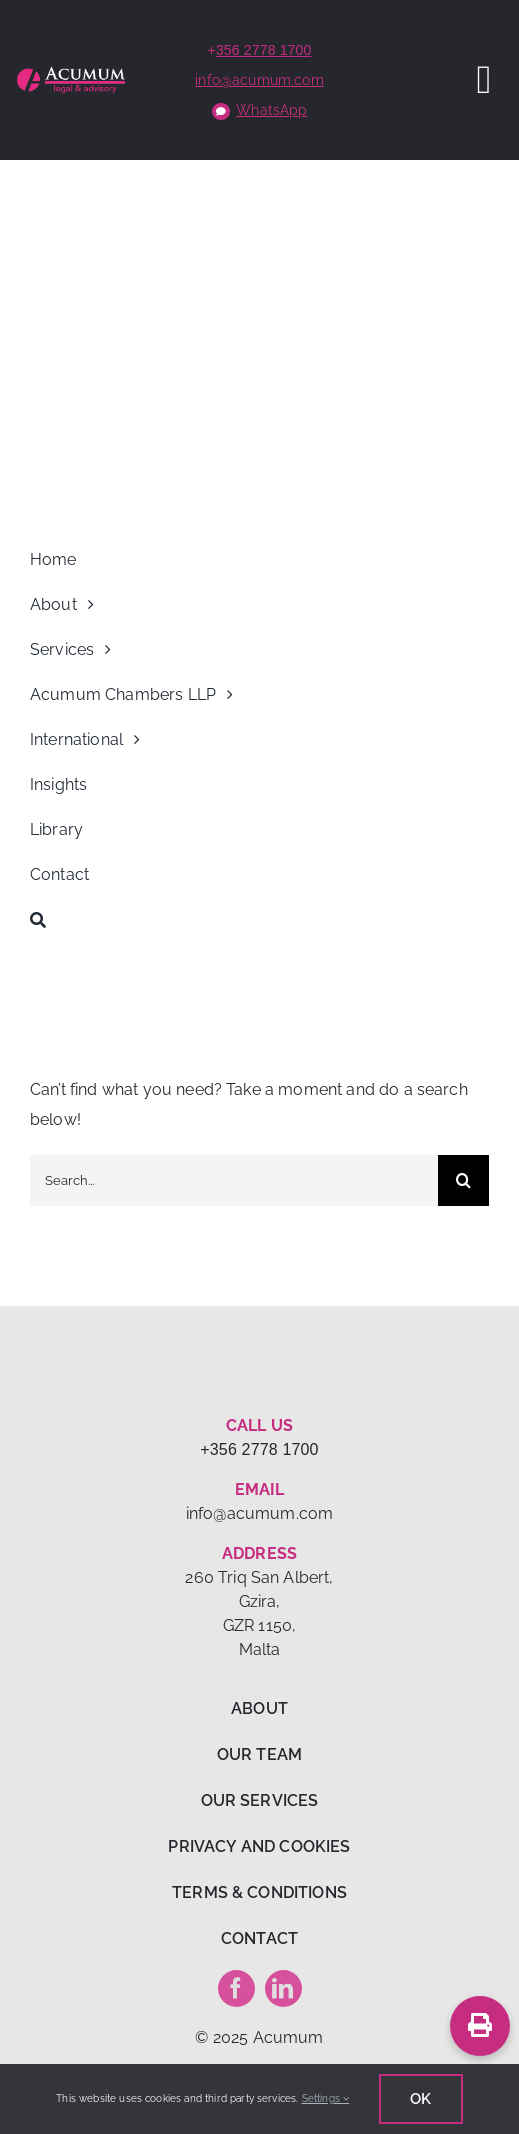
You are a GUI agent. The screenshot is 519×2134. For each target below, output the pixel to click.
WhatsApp (271, 110)
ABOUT (259, 1708)
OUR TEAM (259, 1754)
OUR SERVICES (260, 1800)
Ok (420, 2099)
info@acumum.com (259, 80)
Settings (326, 2098)
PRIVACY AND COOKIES (259, 1846)
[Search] (259, 920)
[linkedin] (283, 1988)
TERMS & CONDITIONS (259, 1892)
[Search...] (234, 1180)
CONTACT (259, 1938)
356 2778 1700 (264, 50)
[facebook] (236, 1988)
